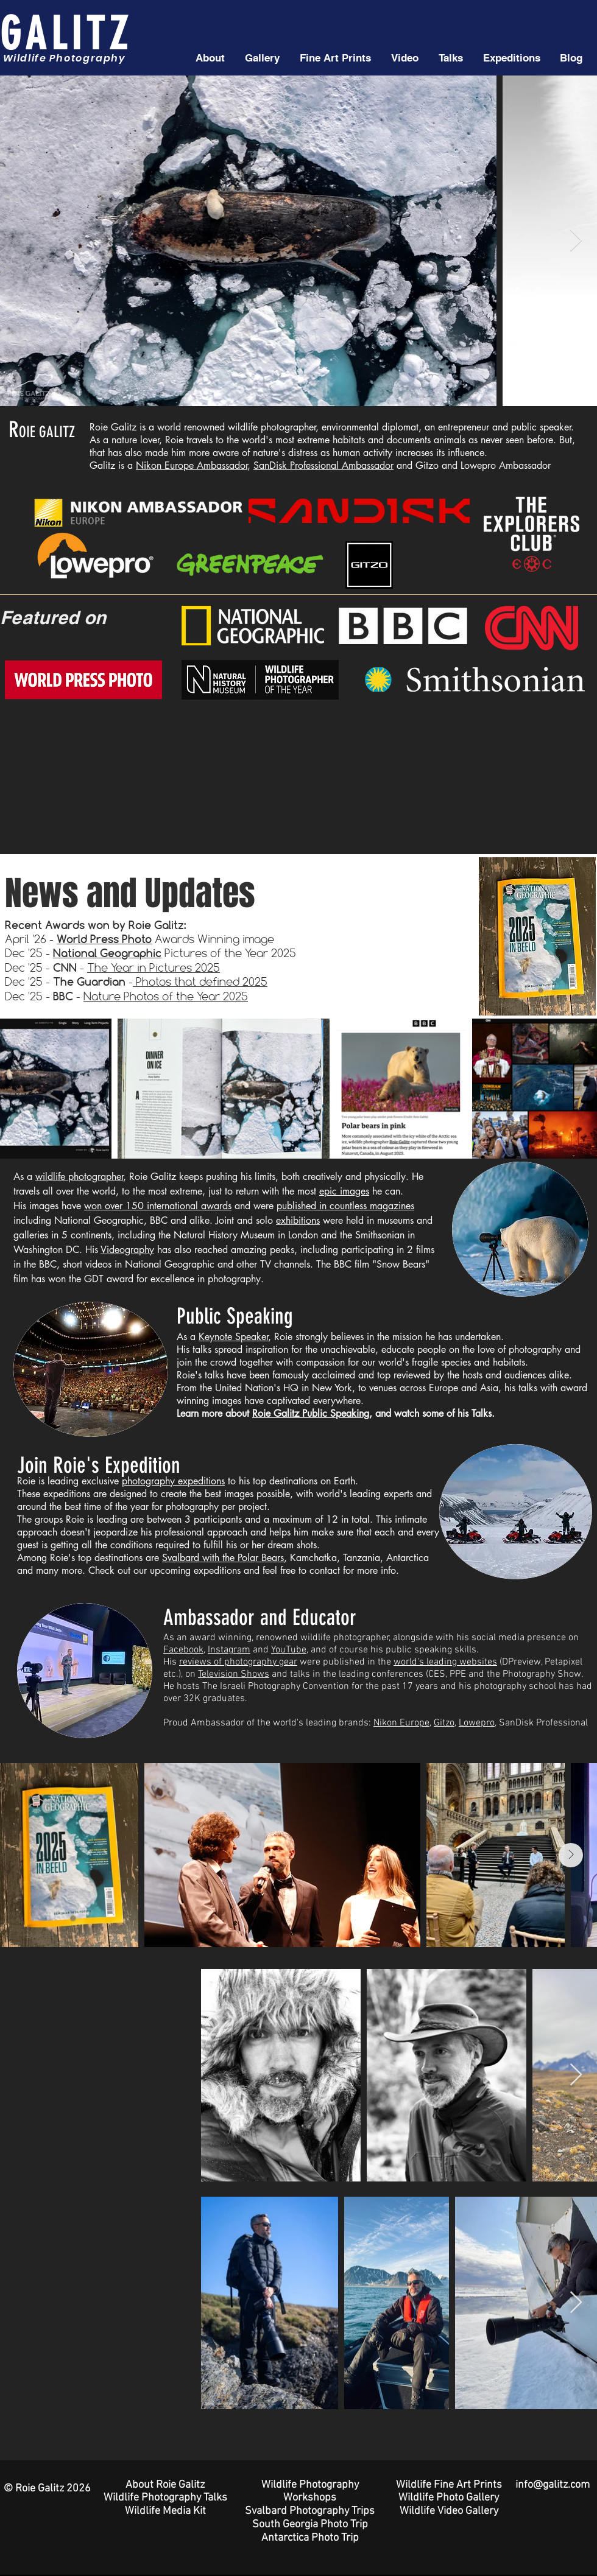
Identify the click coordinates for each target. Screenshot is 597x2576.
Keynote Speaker (233, 1336)
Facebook (183, 1650)
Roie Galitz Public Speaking (310, 1413)
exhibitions (298, 1220)
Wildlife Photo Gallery (448, 2497)
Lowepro (477, 1723)
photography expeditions (173, 1481)
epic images (344, 1191)
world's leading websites (445, 1662)
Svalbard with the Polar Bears (223, 1557)
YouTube (288, 1650)
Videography (127, 1249)
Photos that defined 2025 (200, 981)
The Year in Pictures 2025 (153, 967)
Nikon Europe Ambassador (191, 465)
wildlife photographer (79, 1176)
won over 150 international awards (157, 1205)
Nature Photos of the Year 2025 (165, 996)
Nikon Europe (401, 1723)
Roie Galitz (113, 427)
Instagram (229, 1650)
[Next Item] (576, 241)
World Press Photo (104, 939)
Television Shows (233, 1674)
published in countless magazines (345, 1205)
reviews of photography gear (238, 1662)
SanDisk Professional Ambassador (323, 465)
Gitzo (444, 1723)
